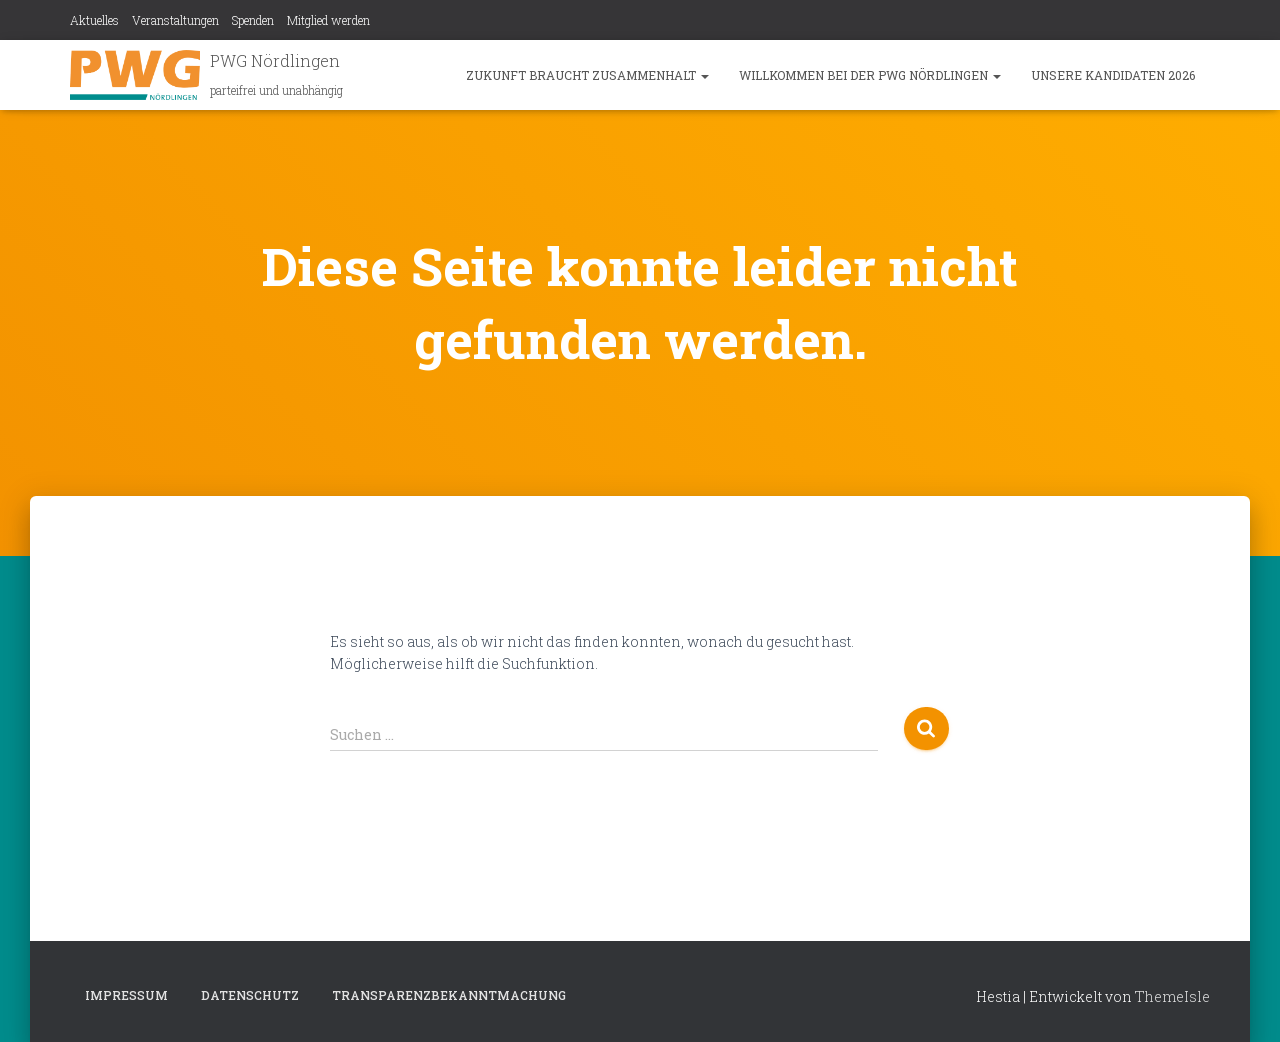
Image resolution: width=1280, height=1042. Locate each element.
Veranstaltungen (175, 20)
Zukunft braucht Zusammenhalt (587, 75)
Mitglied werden (328, 20)
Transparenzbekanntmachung (449, 995)
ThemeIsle (1172, 996)
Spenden (253, 20)
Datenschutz (250, 995)
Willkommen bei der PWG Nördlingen (870, 75)
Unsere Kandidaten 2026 (1113, 75)
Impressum (126, 995)
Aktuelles (94, 20)
